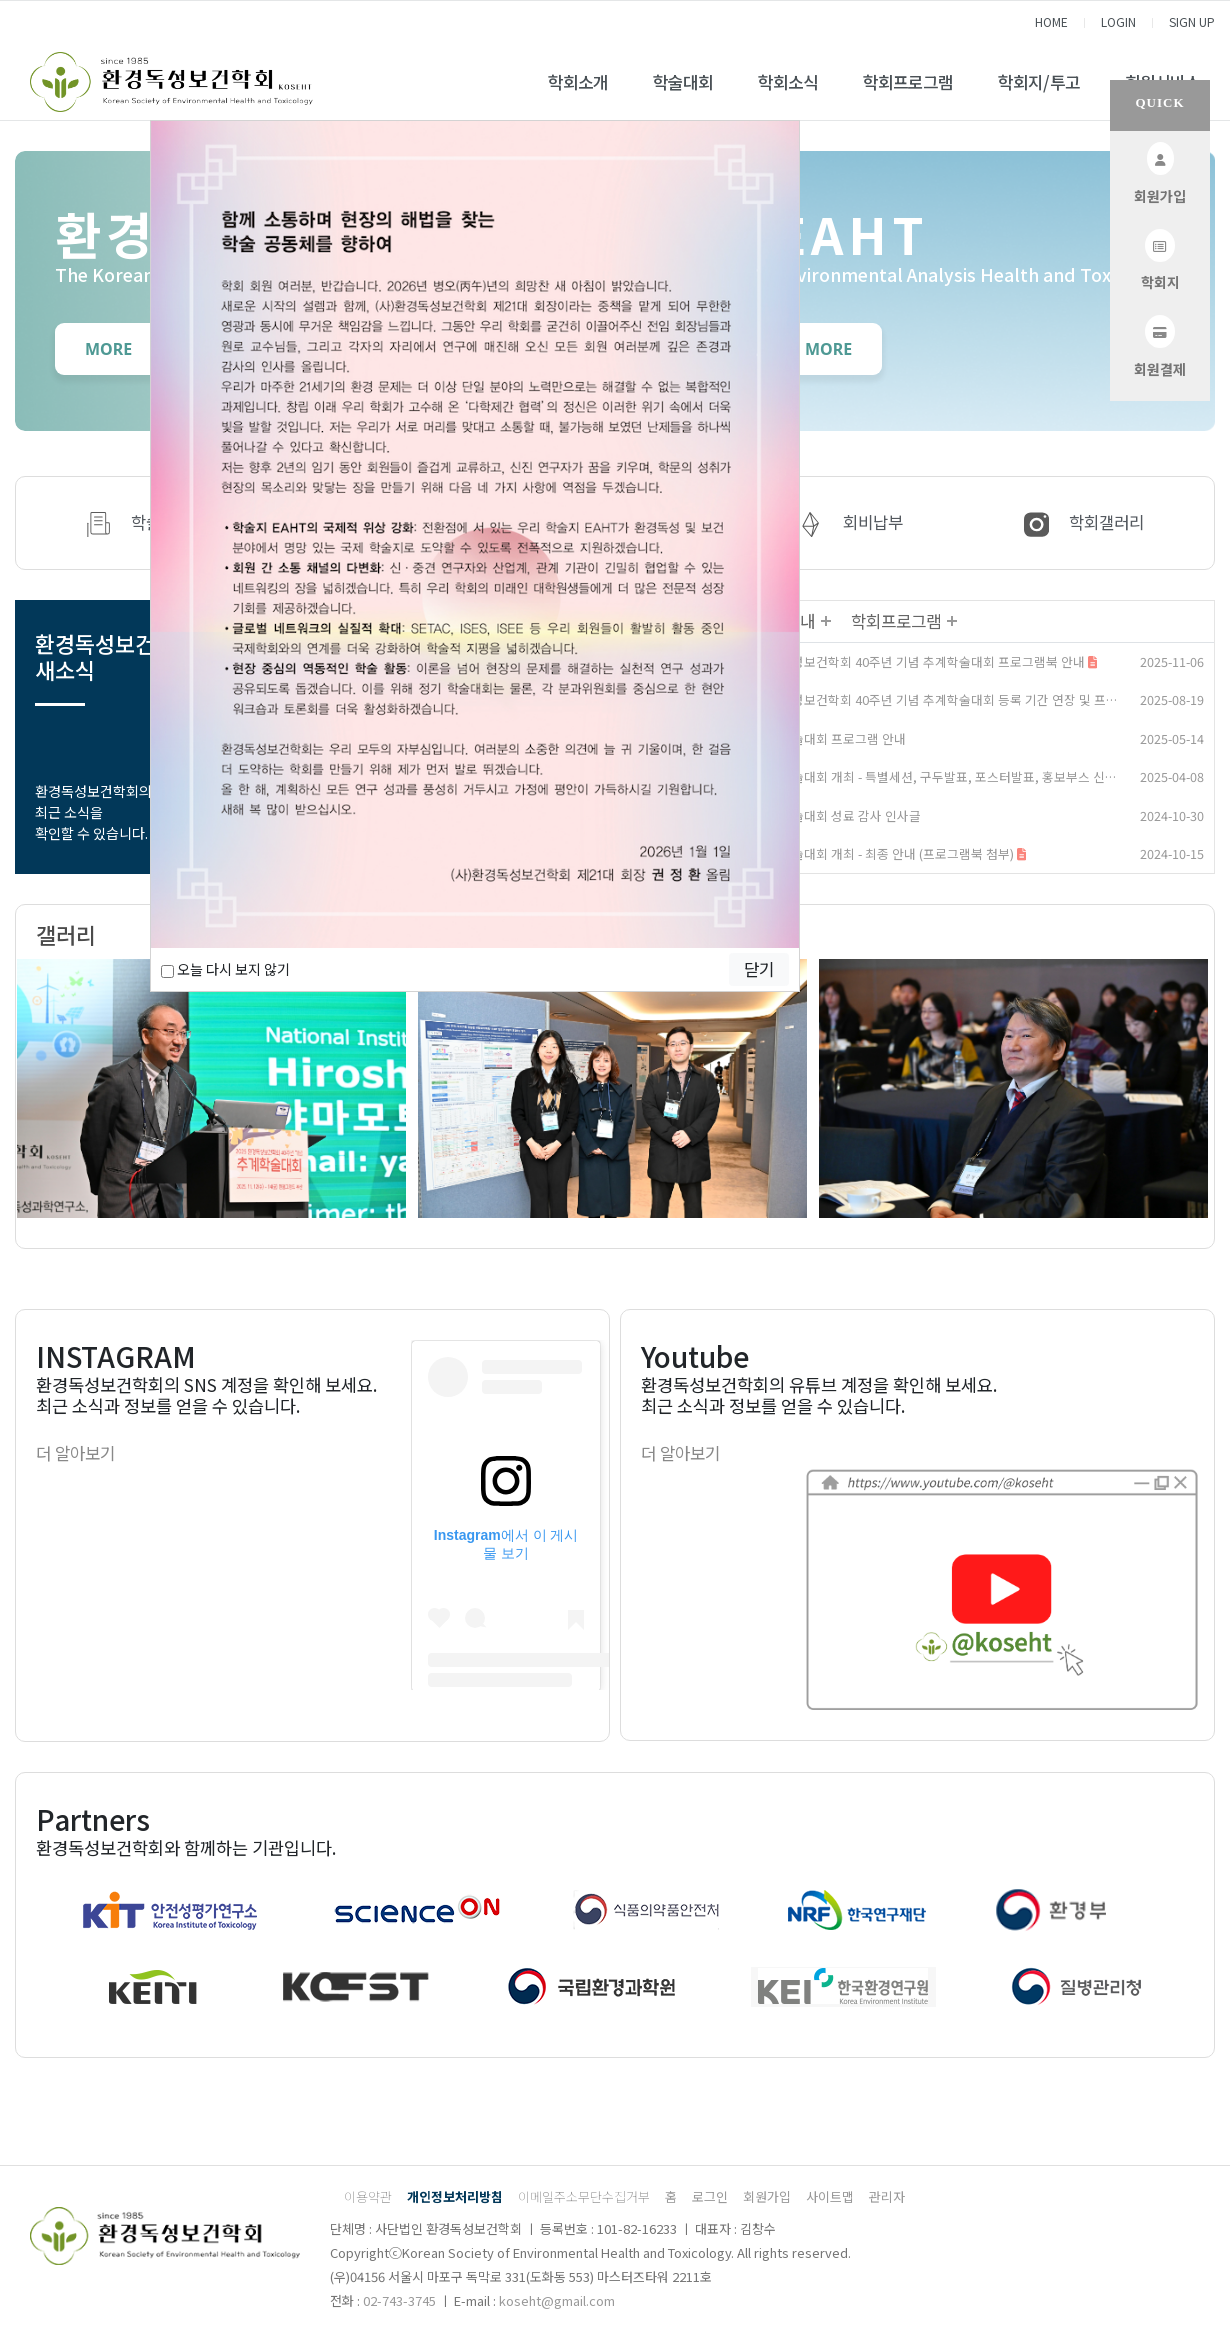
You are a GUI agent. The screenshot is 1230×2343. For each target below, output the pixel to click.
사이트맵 (830, 2196)
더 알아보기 (75, 1453)
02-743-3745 (399, 2300)
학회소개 (578, 82)
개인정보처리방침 (455, 2196)
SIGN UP (1192, 21)
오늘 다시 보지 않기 (225, 969)
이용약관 (368, 2196)
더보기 (825, 621)
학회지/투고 (1039, 82)
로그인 (710, 2196)
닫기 (759, 969)
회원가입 (767, 2196)
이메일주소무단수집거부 (584, 2196)
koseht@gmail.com (557, 2300)
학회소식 (788, 82)
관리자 (887, 2196)
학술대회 (683, 82)
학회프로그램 (908, 82)
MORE (108, 349)
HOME (1051, 21)
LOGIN (1118, 21)
